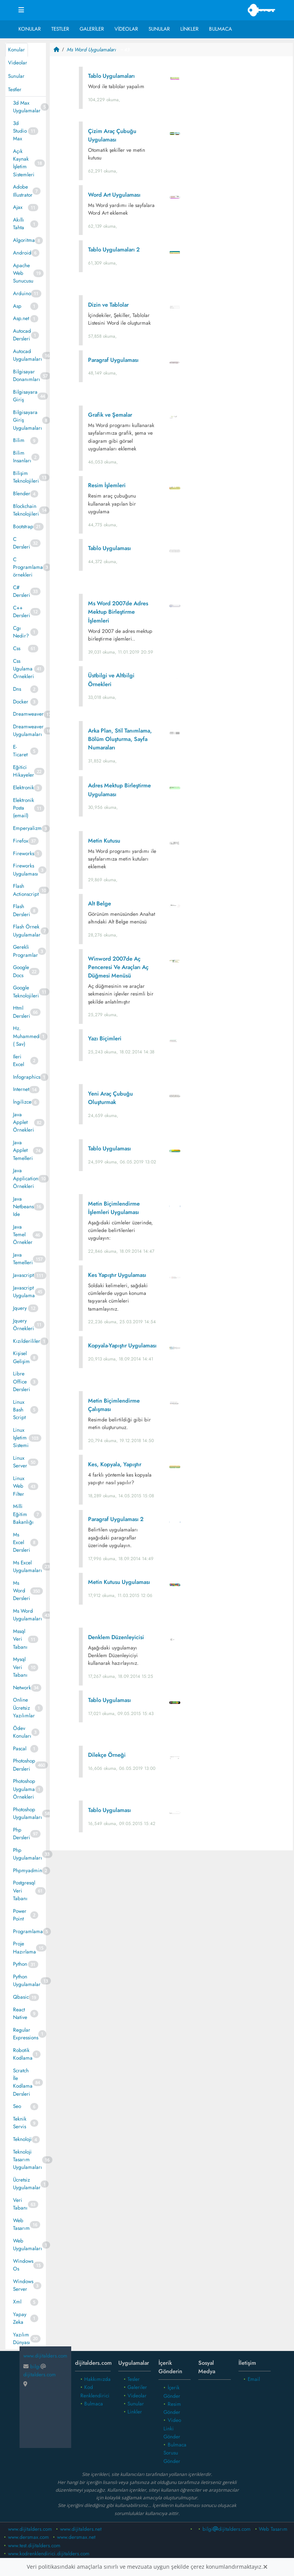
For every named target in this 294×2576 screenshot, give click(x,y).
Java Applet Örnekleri (23, 1122)
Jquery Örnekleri (23, 1324)
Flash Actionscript (26, 889)
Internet (21, 1089)
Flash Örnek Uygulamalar (27, 930)
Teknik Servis (19, 2122)
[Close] (265, 2567)
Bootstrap (23, 526)
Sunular (159, 29)
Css (16, 648)
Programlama (28, 1931)
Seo (17, 2106)
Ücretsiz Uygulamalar (27, 2183)
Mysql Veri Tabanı (20, 1667)
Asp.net (21, 318)
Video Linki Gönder (172, 2428)
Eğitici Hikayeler (23, 771)
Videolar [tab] (17, 62)
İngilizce (22, 1102)
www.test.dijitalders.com (34, 2545)
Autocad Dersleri (22, 334)
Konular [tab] (16, 49)
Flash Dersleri (21, 910)
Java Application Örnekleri (25, 1178)
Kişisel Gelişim (21, 1357)
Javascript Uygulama (24, 1291)
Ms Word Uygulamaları (27, 1614)
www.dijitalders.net (80, 2529)
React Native (20, 2013)
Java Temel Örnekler (23, 1234)
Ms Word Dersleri (21, 1590)
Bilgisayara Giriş (25, 395)
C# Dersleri (21, 591)
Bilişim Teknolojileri (26, 477)
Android (22, 252)
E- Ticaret (20, 750)
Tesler (133, 2379)
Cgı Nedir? (21, 631)
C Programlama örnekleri (28, 567)
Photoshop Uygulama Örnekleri (24, 1789)
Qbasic (21, 1997)
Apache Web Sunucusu (23, 273)
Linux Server (20, 1461)
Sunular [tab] (16, 76)
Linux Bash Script (19, 1409)
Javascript (23, 1275)
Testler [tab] (14, 89)
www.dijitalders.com (30, 2529)
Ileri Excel (18, 1060)
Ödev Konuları (22, 1732)
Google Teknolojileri (26, 991)
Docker (20, 701)
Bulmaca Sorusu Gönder (174, 2453)
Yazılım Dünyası (21, 2338)
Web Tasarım (21, 2224)
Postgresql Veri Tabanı (24, 1890)
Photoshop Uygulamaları (27, 1813)
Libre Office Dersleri (21, 1381)
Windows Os (23, 2264)
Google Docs (21, 971)
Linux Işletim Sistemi (21, 1437)
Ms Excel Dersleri (21, 1542)
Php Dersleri (21, 1833)
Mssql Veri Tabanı (20, 1639)
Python (20, 1964)
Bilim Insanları (22, 456)
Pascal (19, 1748)
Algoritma (24, 240)
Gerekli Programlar (25, 950)
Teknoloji (22, 2139)
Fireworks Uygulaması (25, 869)
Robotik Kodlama (23, 2054)
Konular (29, 29)
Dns (17, 689)
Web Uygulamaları (27, 2244)
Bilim (18, 440)
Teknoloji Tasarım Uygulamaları (27, 2159)
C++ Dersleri (21, 611)
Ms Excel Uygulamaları (27, 1566)
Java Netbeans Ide (23, 1206)
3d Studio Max (20, 131)
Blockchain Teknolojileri (26, 510)
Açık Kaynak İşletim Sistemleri (23, 163)
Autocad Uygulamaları (27, 355)
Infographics (26, 1077)
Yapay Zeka (19, 2318)
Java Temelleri (23, 1258)
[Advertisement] (171, 1917)
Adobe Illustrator (23, 190)
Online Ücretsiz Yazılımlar (24, 1707)
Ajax (18, 207)
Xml (17, 2301)
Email (254, 2379)
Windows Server (23, 2285)
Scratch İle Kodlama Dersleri (23, 2082)
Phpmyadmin (27, 1870)
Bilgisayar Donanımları (26, 375)
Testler (60, 29)
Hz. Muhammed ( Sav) (26, 1036)
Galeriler (92, 29)
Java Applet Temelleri (23, 1150)
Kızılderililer (26, 1341)
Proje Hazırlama (24, 1947)
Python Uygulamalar (27, 1980)
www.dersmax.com (28, 2537)
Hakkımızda (97, 2379)
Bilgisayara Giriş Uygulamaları (27, 420)
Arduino (22, 293)
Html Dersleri (21, 1011)
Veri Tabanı (20, 2203)
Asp (17, 306)
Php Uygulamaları (27, 1854)
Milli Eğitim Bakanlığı (23, 1514)
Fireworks (23, 853)
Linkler (189, 29)
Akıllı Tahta (18, 223)
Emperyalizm (27, 828)
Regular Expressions (25, 2033)
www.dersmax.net (76, 2537)
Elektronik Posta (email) (23, 808)
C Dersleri (21, 543)
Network (22, 1687)
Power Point (19, 1914)
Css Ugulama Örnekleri (23, 668)
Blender (21, 493)
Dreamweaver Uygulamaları (28, 730)
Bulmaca (220, 29)
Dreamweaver (28, 714)
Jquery (20, 1308)
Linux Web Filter (18, 1486)
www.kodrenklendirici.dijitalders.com (49, 2553)
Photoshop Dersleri (24, 1764)
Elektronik (23, 787)
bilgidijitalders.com (227, 2529)
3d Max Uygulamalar (27, 106)
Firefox (20, 840)
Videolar (126, 29)
